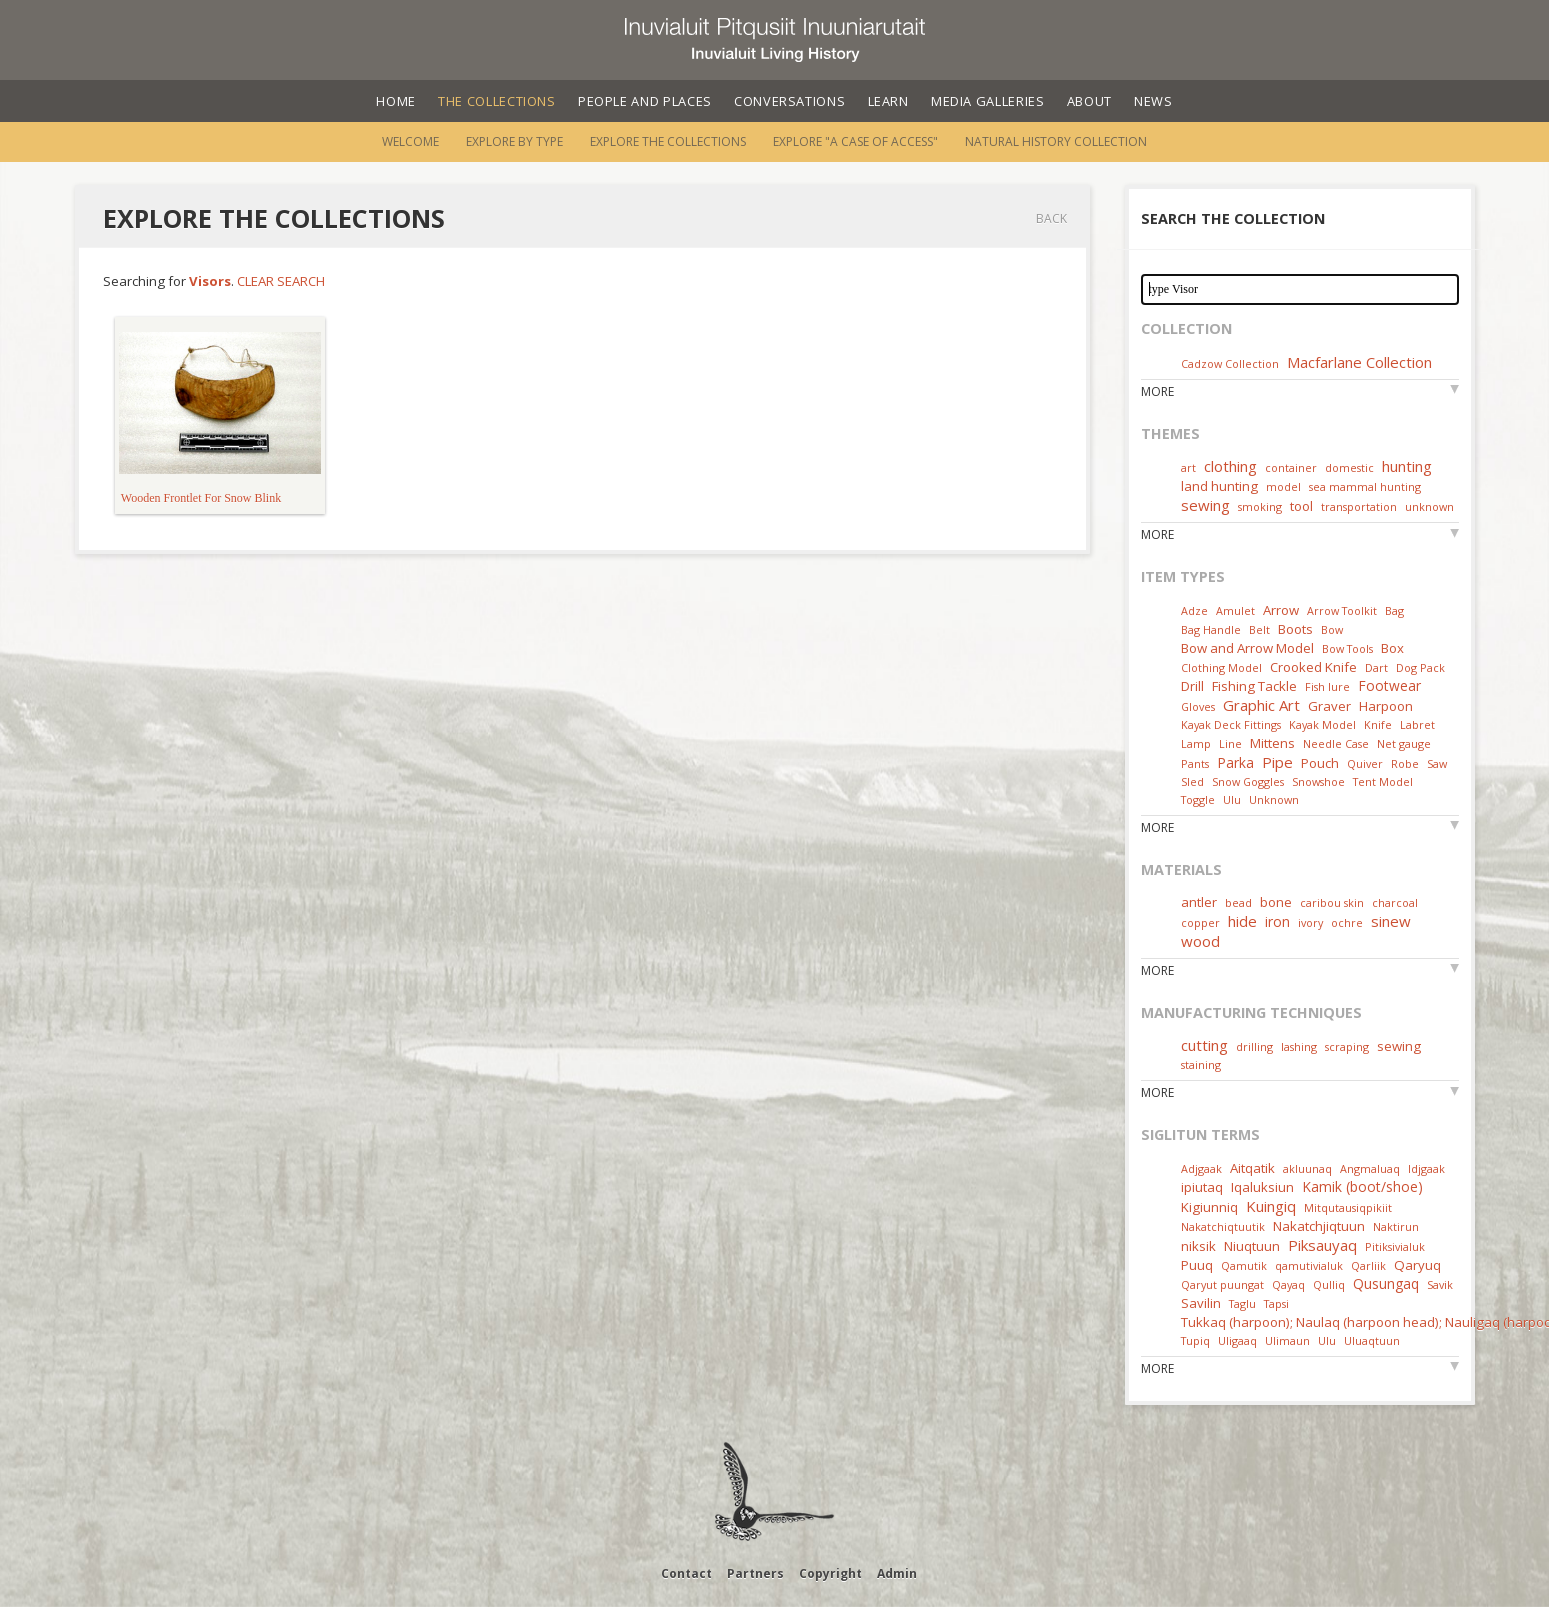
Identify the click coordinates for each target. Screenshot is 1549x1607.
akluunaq (1307, 1168)
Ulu (1232, 799)
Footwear (1389, 685)
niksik (1198, 1246)
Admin (897, 1573)
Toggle (1198, 799)
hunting (1407, 466)
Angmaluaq (1370, 1168)
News (1153, 101)
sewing (1205, 505)
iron (1277, 921)
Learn (888, 101)
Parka (1235, 762)
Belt (1259, 629)
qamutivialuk (1309, 1265)
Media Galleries (988, 101)
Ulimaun (1287, 1340)
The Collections (497, 101)
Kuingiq (1271, 1206)
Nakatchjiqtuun (1319, 1226)
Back (1051, 218)
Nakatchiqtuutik (1223, 1226)
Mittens (1272, 743)
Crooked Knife (1313, 667)
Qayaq (1288, 1284)
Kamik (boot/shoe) (1362, 1186)
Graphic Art (1261, 705)
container (1291, 467)
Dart (1376, 667)
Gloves (1198, 706)
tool (1301, 506)
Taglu (1242, 1303)
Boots (1295, 629)
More (1157, 391)
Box (1392, 648)
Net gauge (1404, 743)
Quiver (1365, 763)
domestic (1349, 467)
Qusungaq (1386, 1283)
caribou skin (1332, 902)
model (1283, 486)
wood (1200, 941)
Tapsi (1276, 1303)
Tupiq (1195, 1340)
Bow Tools (1347, 648)
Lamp (1196, 743)
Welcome (410, 141)
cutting (1204, 1045)
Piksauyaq (1322, 1245)
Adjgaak (1201, 1168)
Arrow (1281, 610)
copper (1200, 922)
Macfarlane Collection (1359, 362)
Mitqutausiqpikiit (1348, 1207)
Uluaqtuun (1372, 1340)
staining (1201, 1064)
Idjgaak (1426, 1168)
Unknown (1274, 799)
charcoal (1395, 902)
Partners (755, 1573)
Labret (1417, 724)
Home (396, 101)
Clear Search (281, 281)
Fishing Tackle (1254, 686)
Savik (1440, 1284)
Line (1230, 743)
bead (1238, 902)
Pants (1195, 763)
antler (1199, 902)
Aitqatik (1252, 1168)
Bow (1332, 629)
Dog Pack (1420, 667)
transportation (1359, 506)
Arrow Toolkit (1342, 610)
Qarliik (1368, 1265)
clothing (1230, 466)
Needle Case (1336, 743)
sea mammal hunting (1365, 486)
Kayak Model (1322, 724)
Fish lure (1327, 686)
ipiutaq (1202, 1187)
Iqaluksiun (1262, 1187)
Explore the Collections (668, 141)
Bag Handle (1211, 629)
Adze (1194, 610)
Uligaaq (1237, 1340)
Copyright (830, 1573)
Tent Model (1383, 781)
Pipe (1277, 762)
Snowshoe (1318, 781)
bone (1276, 902)
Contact (686, 1573)
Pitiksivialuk (1395, 1246)
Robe (1405, 763)
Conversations (789, 101)
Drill (1192, 686)
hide (1242, 921)
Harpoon (1386, 706)
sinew (1391, 921)
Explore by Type (514, 141)
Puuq (1197, 1265)
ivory (1310, 922)
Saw (1437, 763)
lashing (1299, 1046)
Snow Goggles (1248, 781)
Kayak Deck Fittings (1231, 724)
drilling (1254, 1046)
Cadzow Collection (1230, 363)
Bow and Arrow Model (1247, 648)
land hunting (1219, 486)
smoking (1260, 506)
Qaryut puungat (1222, 1284)
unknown (1429, 506)
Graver (1329, 706)
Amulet (1235, 610)
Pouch (1320, 763)
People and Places (645, 101)
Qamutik (1244, 1265)
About (1089, 101)
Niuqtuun (1252, 1246)
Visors (210, 281)
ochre (1347, 922)
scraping (1347, 1046)
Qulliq (1329, 1284)
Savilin (1201, 1303)
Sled (1192, 781)
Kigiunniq (1209, 1207)
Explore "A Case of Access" (855, 141)
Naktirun (1396, 1226)
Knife (1378, 724)
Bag (1394, 610)
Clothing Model (1221, 667)
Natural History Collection (1056, 141)
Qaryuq (1417, 1265)
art (1188, 467)
